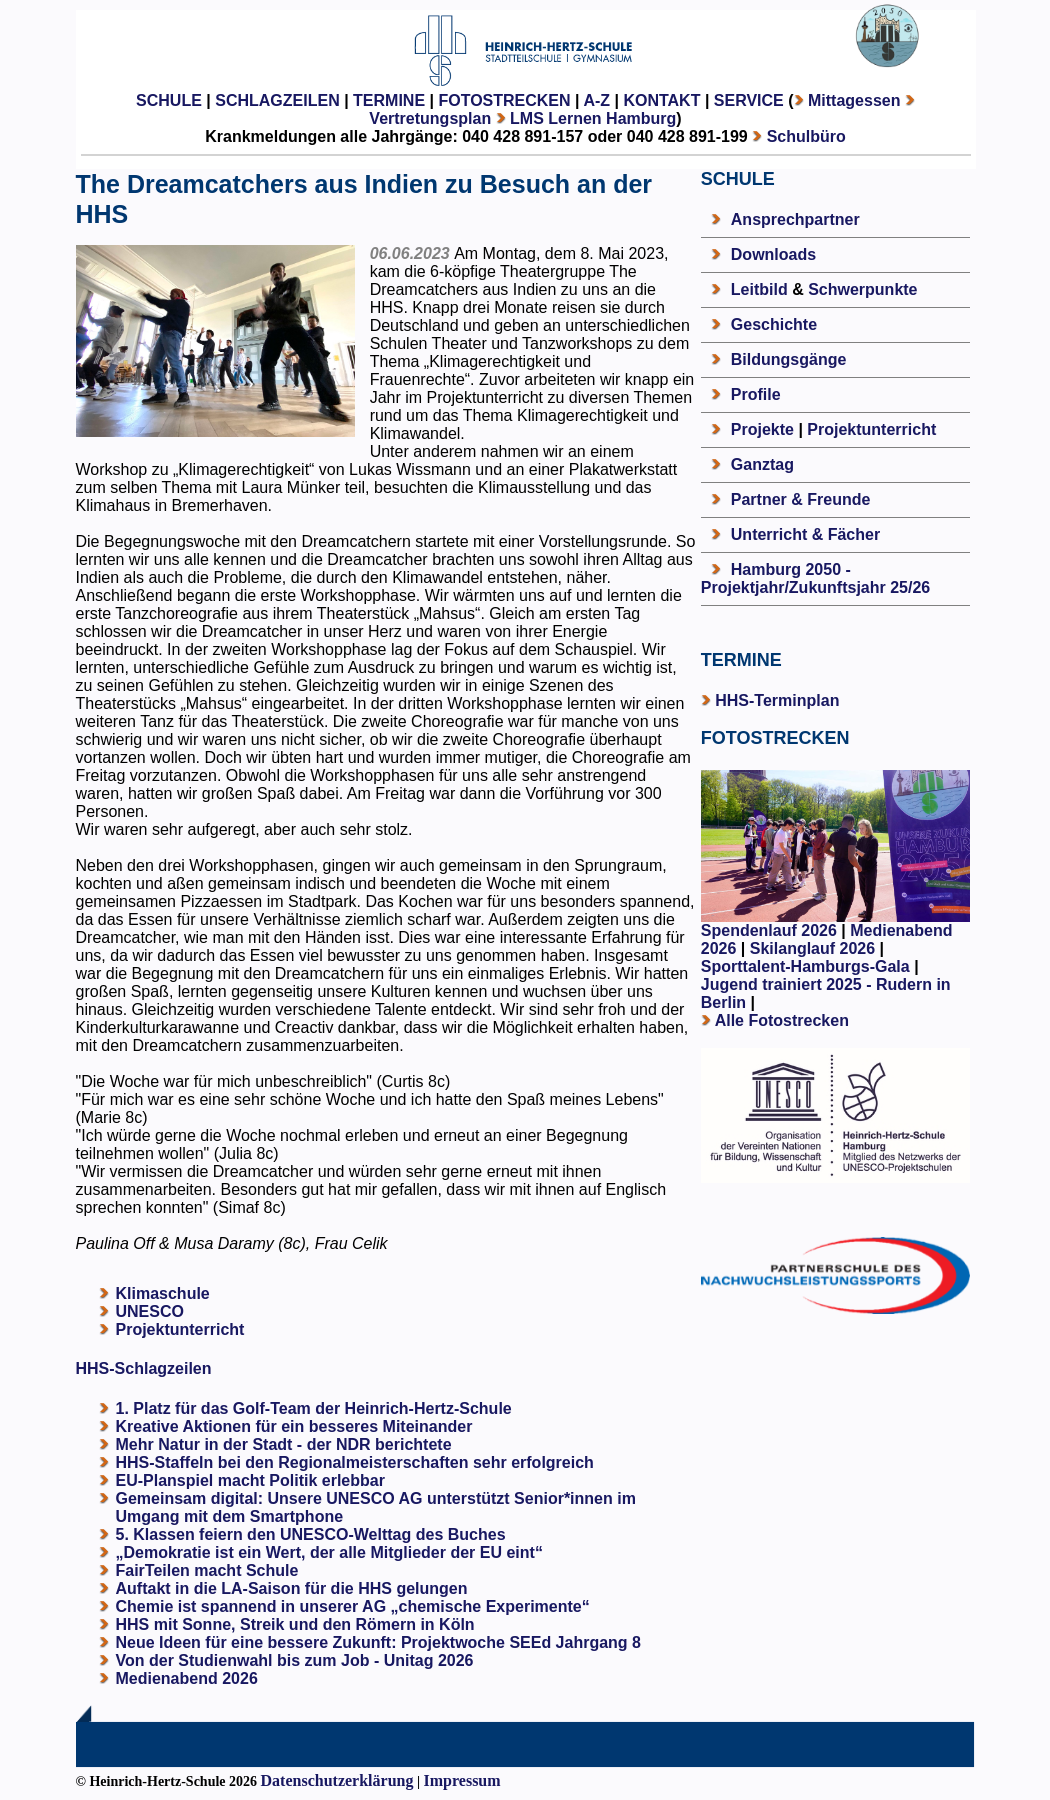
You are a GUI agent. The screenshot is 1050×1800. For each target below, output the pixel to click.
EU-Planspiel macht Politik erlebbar (250, 1480)
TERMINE (389, 100)
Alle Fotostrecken (782, 1020)
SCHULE (169, 100)
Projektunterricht (180, 1329)
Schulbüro (806, 136)
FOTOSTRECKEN (504, 100)
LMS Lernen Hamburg (593, 118)
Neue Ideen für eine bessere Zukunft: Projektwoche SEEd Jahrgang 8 (378, 1642)
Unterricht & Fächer (805, 534)
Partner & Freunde (801, 499)
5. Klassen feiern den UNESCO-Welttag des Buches (311, 1534)
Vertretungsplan (430, 118)
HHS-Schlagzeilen (144, 1368)
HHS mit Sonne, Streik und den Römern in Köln (295, 1624)
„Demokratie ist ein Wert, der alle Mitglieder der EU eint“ (329, 1552)
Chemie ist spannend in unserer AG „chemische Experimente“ (353, 1606)
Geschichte (774, 324)
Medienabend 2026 (187, 1678)
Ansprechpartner (795, 219)
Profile (756, 394)
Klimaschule (163, 1293)
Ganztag (762, 464)
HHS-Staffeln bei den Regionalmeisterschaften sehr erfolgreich (355, 1462)
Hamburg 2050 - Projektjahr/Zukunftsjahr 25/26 (815, 578)
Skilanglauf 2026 (812, 948)
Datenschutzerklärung (337, 1780)
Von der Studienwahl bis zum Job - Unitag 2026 (295, 1660)
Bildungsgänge (789, 359)
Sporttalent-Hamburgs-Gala (805, 966)
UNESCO (150, 1311)
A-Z (596, 100)
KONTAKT (661, 100)
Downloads (773, 254)
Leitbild (759, 289)
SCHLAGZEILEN (277, 100)
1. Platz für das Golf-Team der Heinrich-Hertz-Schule (314, 1408)
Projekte (762, 429)
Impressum (462, 1780)
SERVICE (749, 100)
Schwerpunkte (862, 289)
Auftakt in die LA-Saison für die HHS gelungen (292, 1588)
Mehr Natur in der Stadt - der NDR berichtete (284, 1444)
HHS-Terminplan (777, 700)
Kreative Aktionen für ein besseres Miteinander (294, 1426)
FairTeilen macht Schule (207, 1570)
